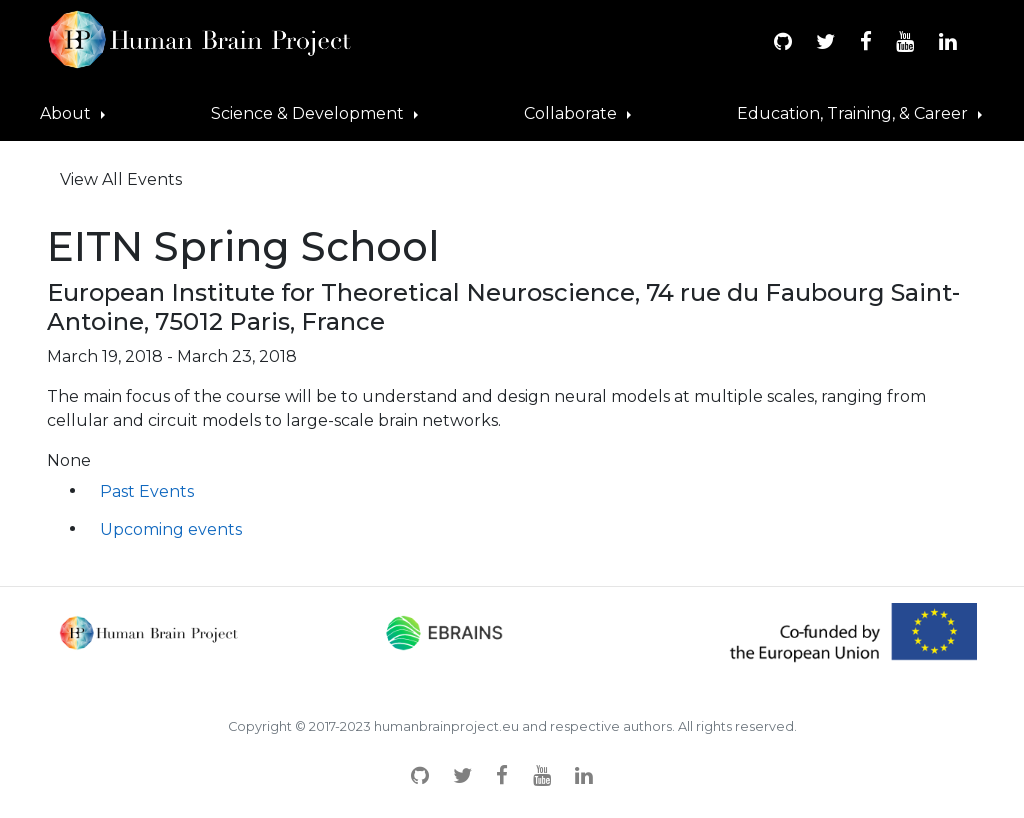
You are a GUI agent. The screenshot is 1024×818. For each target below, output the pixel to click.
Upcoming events (171, 529)
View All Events (121, 179)
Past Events (147, 491)
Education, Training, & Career (854, 113)
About (67, 113)
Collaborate (572, 113)
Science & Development (309, 113)
